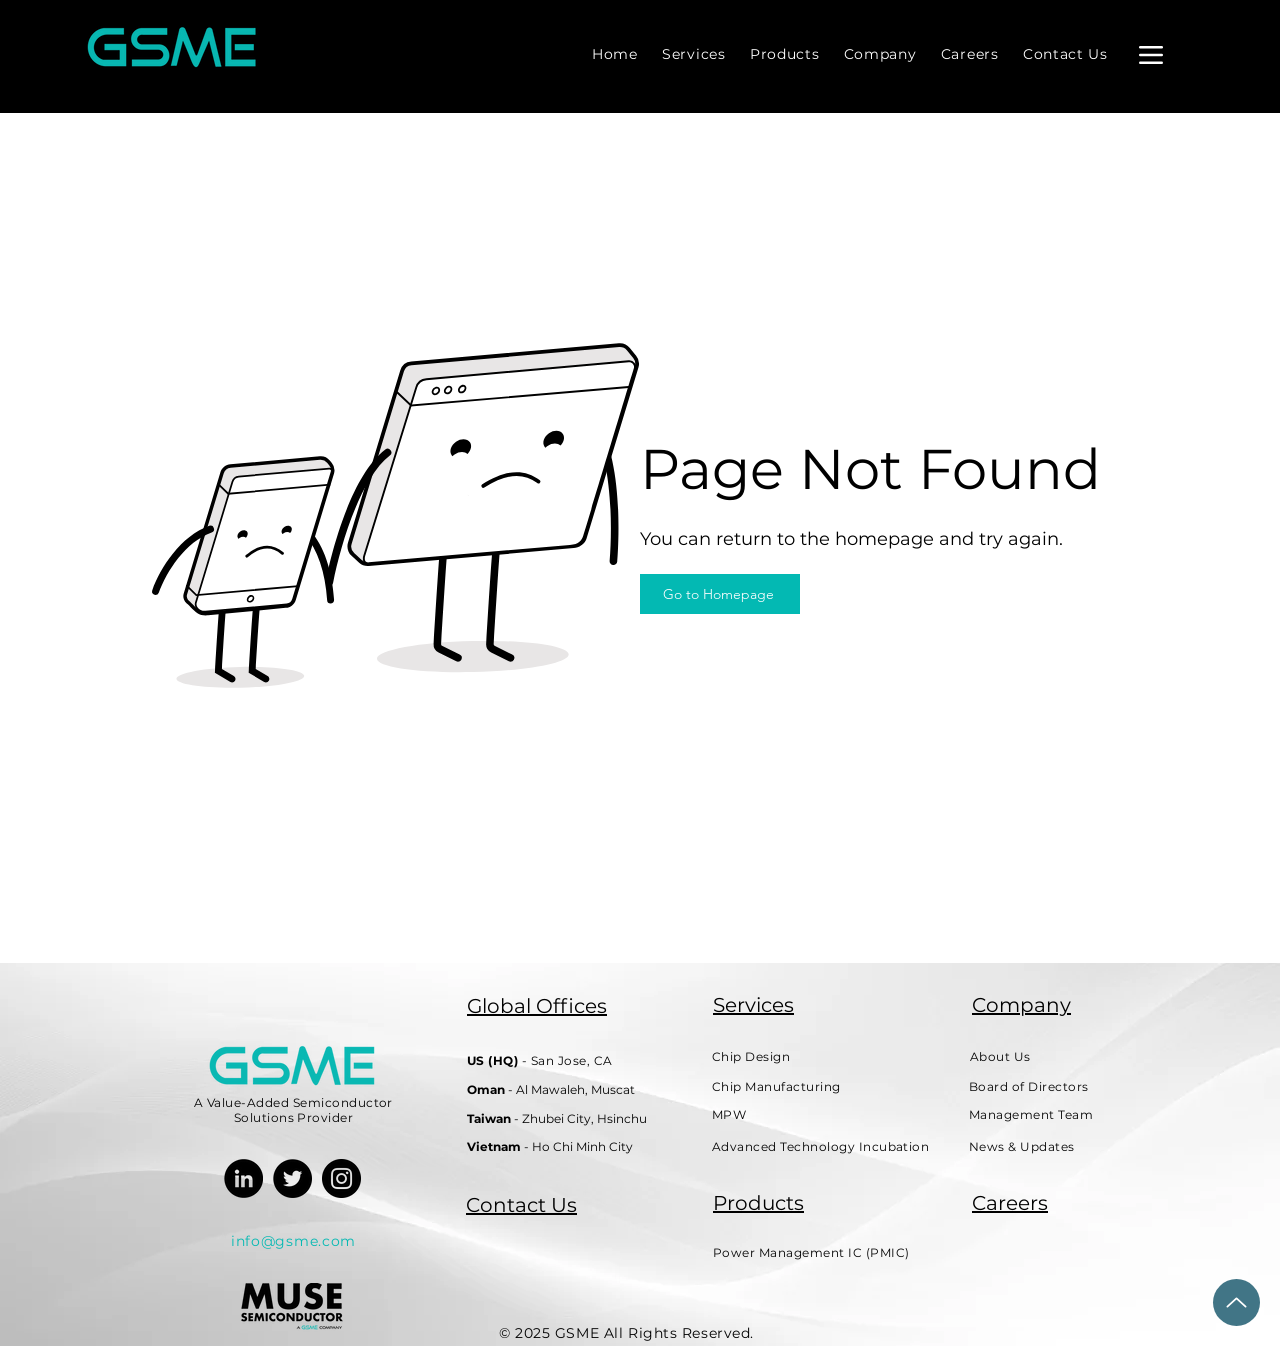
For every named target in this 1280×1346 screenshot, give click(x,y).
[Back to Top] (1236, 1302)
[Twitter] (292, 1178)
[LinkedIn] (243, 1178)
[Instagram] (341, 1178)
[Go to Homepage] (720, 594)
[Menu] (1150, 54)
